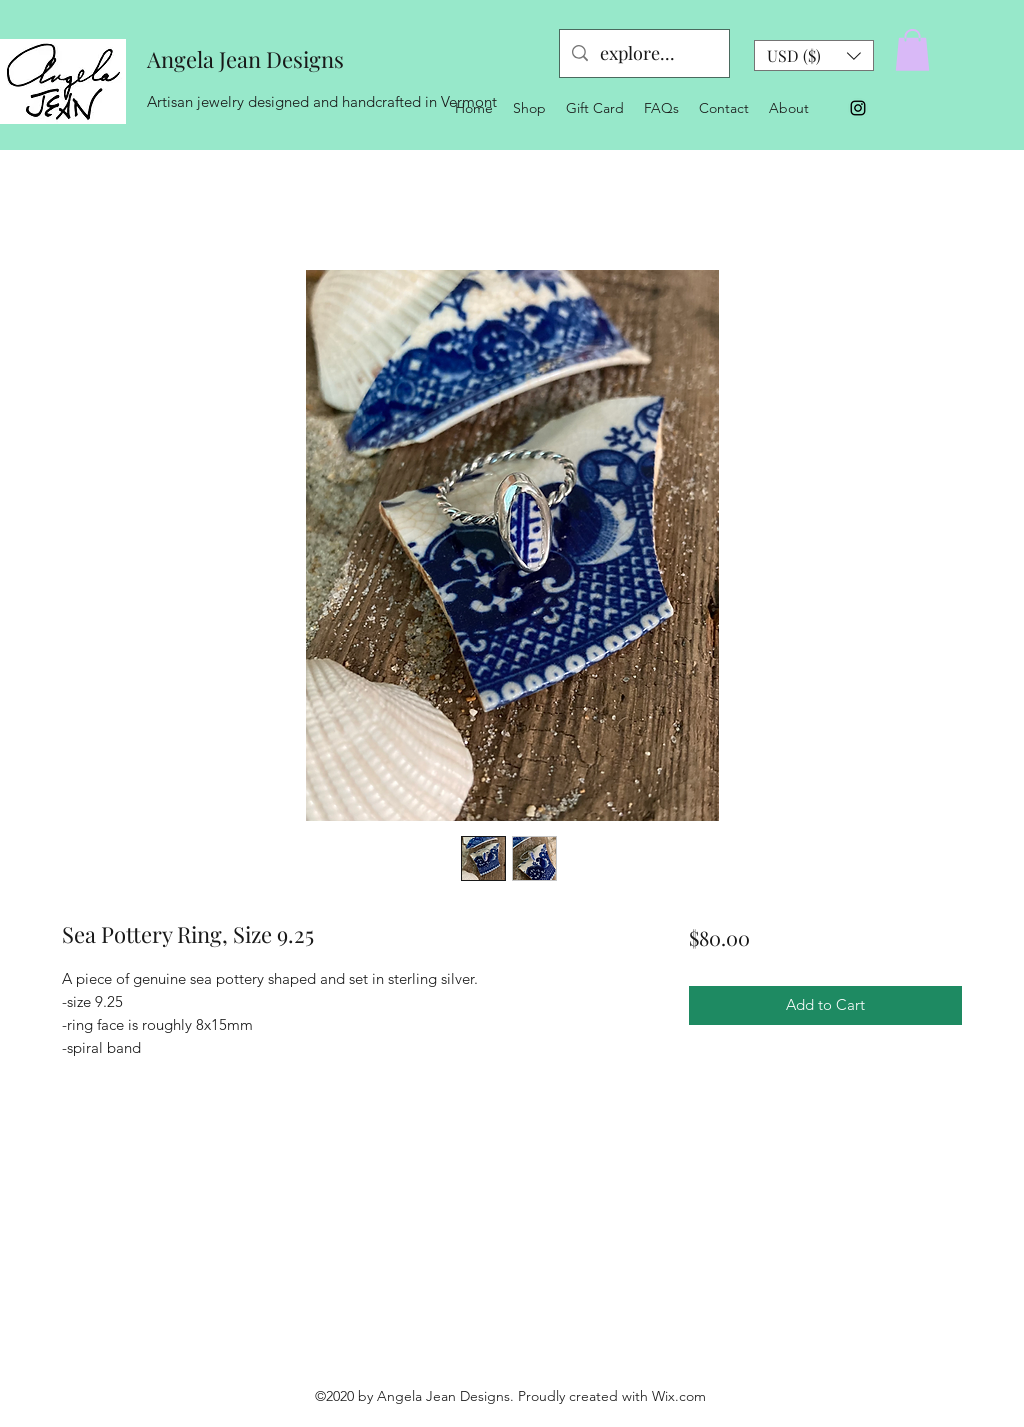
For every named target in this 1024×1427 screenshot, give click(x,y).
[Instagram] (858, 108)
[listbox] (814, 55)
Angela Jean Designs (245, 59)
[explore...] (643, 54)
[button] (814, 55)
